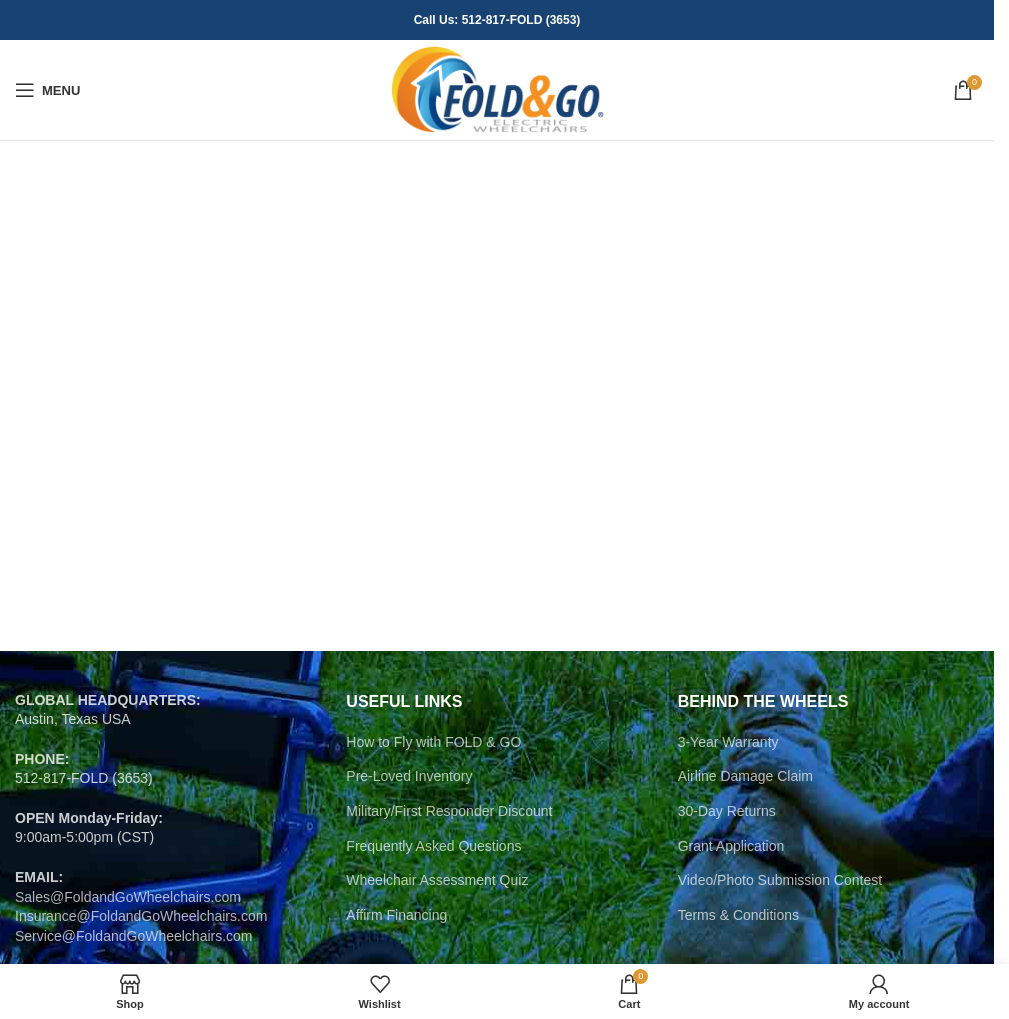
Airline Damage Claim (745, 776)
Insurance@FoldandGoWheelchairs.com (141, 916)
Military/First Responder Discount (449, 811)
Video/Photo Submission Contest (780, 880)
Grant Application (731, 846)
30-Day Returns (727, 811)
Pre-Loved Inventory (409, 776)
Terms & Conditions (738, 915)
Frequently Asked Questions (433, 846)
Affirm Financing (396, 915)
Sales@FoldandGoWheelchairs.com (128, 897)
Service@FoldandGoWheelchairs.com (134, 936)
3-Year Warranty (728, 742)
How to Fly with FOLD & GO (433, 742)
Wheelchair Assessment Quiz (437, 880)
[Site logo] (497, 89)
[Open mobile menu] (47, 90)
